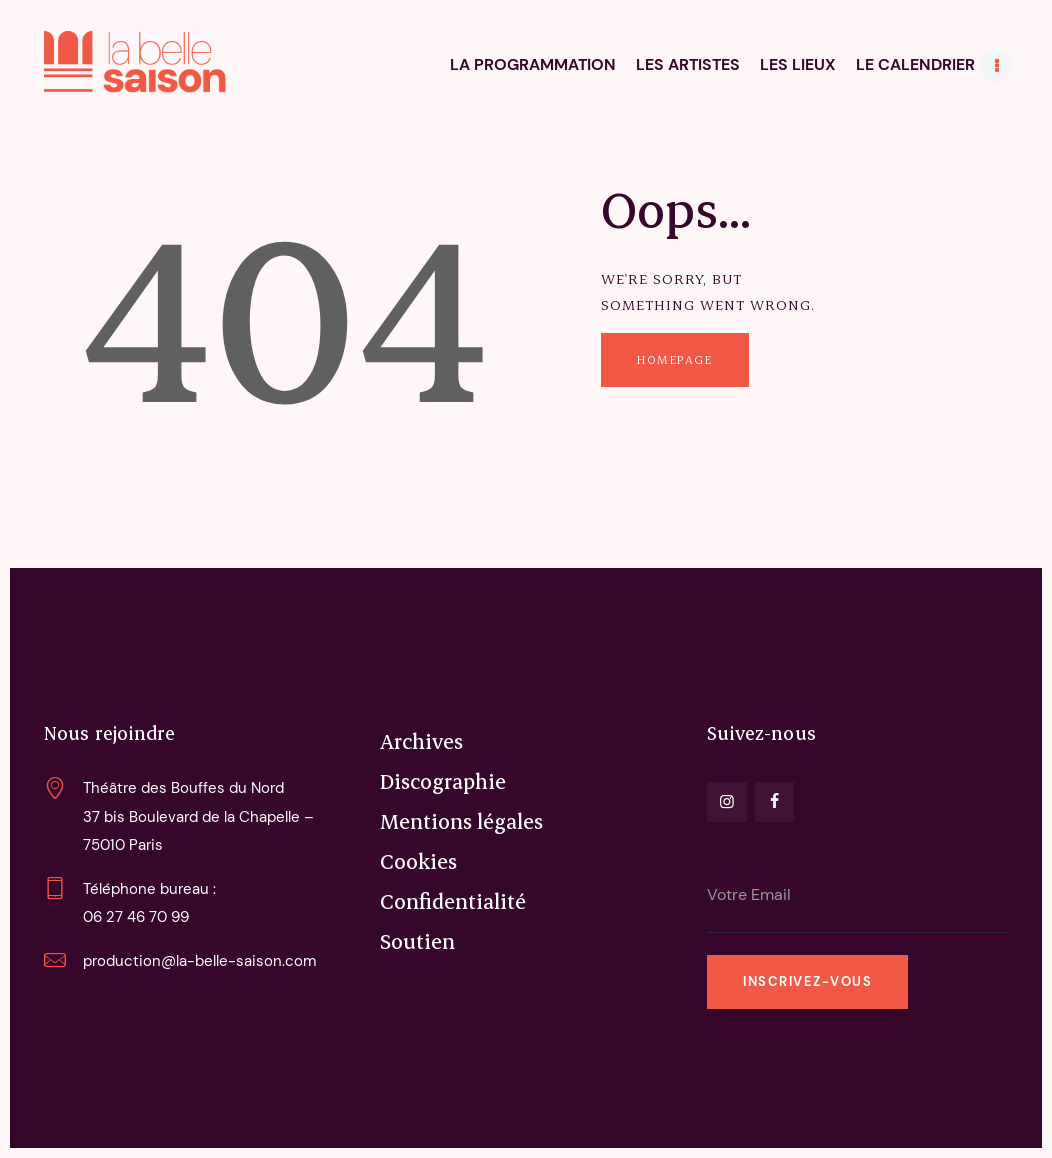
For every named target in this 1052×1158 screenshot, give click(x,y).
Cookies (418, 861)
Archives (421, 741)
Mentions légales (461, 821)
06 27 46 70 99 (136, 917)
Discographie (443, 781)
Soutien (417, 941)
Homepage (674, 359)
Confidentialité (453, 901)
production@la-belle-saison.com (199, 961)
